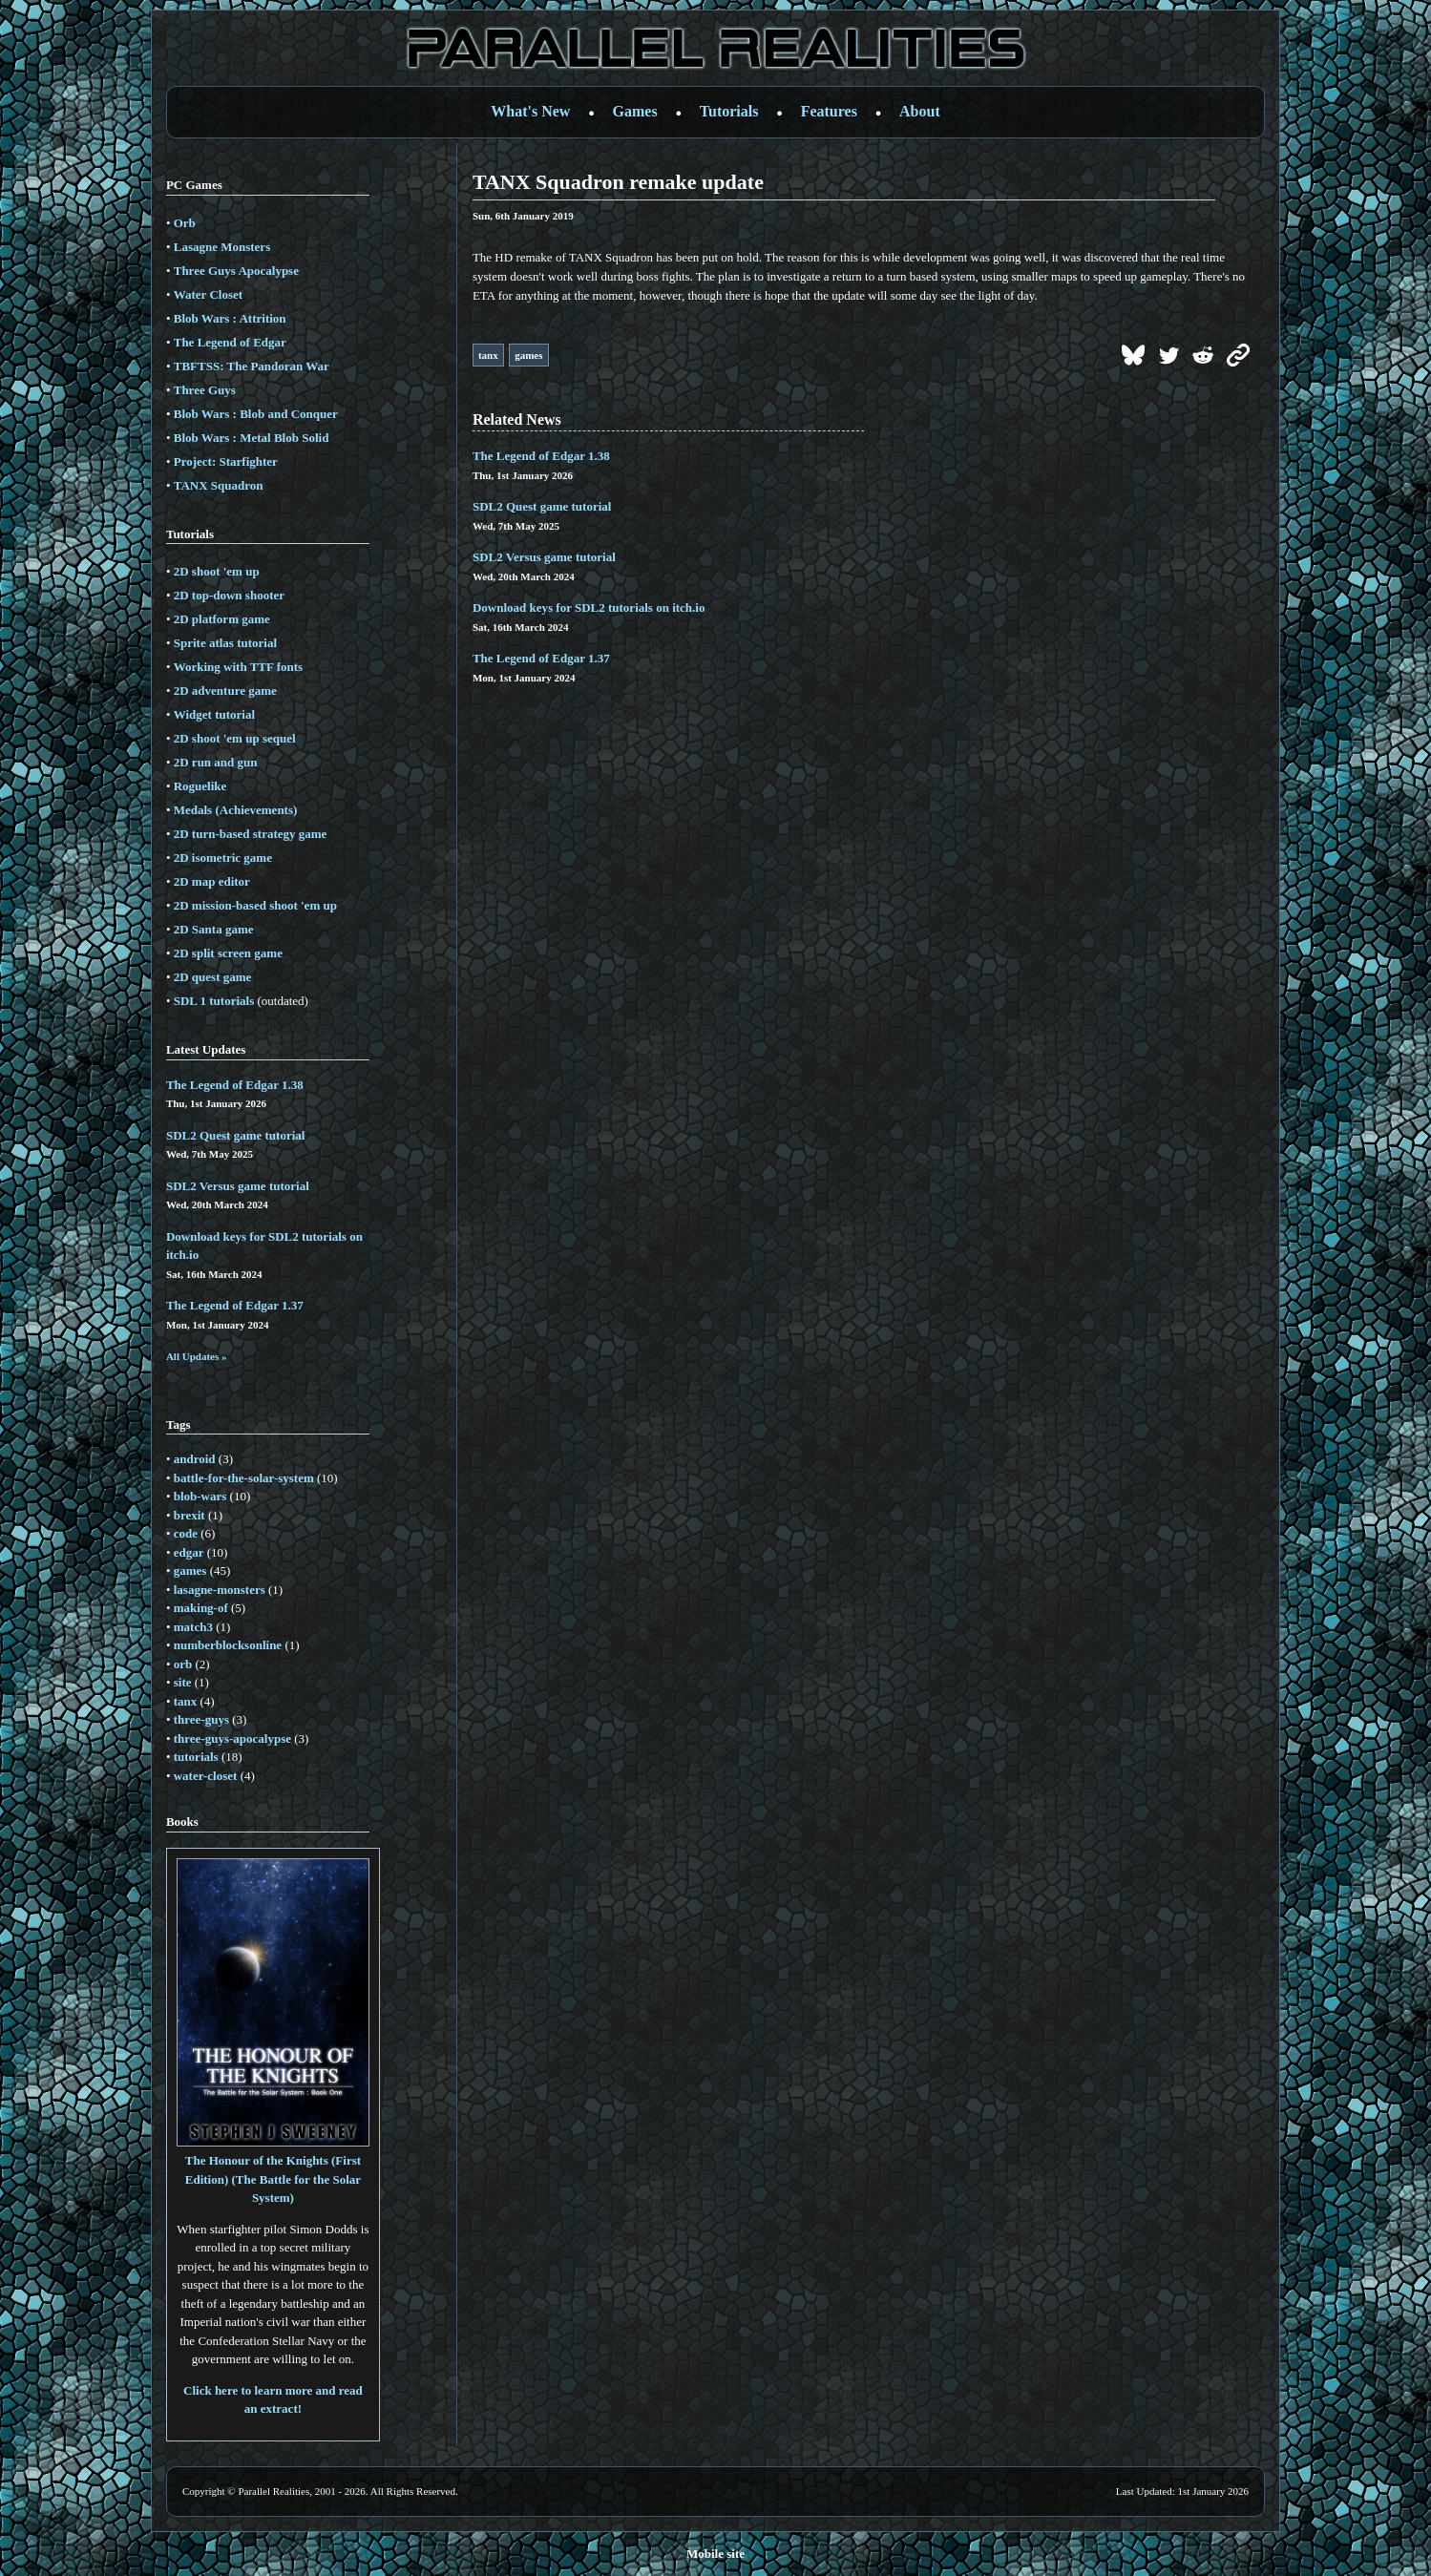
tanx (186, 1701)
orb (183, 1664)
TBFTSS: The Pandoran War (251, 366)
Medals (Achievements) (236, 810)
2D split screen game (228, 953)
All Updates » (196, 1356)
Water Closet (208, 294)
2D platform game (222, 619)
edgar (189, 1552)
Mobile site (715, 2553)
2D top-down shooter (229, 595)
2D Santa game (214, 929)
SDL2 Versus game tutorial (237, 1186)
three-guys (201, 1719)
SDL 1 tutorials (214, 1001)
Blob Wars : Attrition (230, 318)
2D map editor (212, 881)
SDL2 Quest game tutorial (235, 1135)
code (186, 1533)
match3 (193, 1627)
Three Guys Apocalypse (236, 270)
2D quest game (213, 977)
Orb (185, 223)
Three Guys (205, 390)
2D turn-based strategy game (250, 834)
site (183, 1682)
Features (829, 111)
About (919, 111)
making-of (201, 1608)
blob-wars (200, 1496)
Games (635, 111)
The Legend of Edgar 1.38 (235, 1085)
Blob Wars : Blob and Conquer (256, 414)
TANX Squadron (218, 485)
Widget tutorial (214, 714)
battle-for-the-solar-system (244, 1478)
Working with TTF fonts (238, 667)
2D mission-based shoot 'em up (255, 905)
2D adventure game (225, 690)
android (195, 1459)
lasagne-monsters (219, 1589)
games (190, 1570)
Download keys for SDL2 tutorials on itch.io (589, 607)
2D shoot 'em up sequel (235, 738)
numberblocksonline (228, 1645)
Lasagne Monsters (222, 247)
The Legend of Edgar (230, 342)
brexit (189, 1515)
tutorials (196, 1756)
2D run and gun (216, 762)
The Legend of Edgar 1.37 (235, 1305)
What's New (530, 111)
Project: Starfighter (226, 461)
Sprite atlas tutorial (225, 643)
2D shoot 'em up (217, 571)
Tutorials (729, 111)
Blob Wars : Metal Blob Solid (251, 437)
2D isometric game (223, 857)
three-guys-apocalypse (232, 1738)
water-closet (206, 1776)
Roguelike (200, 786)
